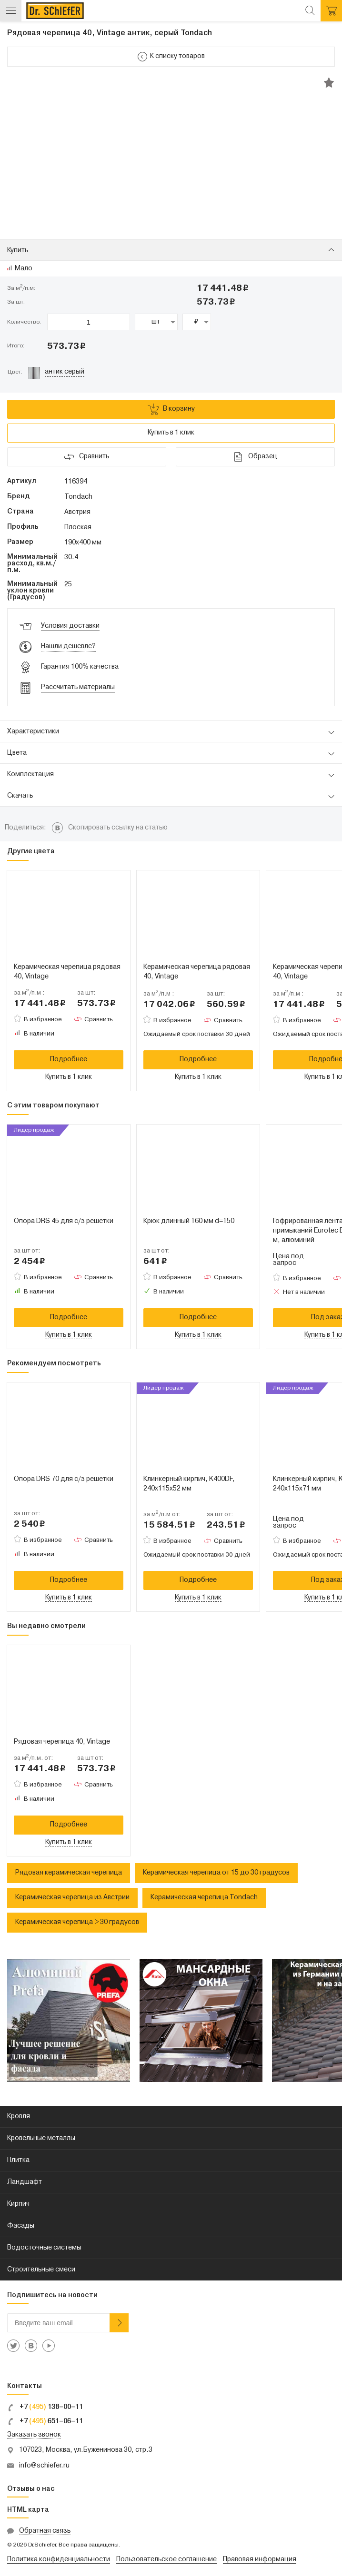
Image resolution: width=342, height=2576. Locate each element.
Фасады (20, 2226)
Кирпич (18, 2204)
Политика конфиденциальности (58, 2559)
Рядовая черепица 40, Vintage (62, 1742)
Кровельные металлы (41, 2138)
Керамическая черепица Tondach (204, 1898)
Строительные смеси (41, 2270)
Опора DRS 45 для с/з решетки (63, 1221)
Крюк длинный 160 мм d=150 (188, 1221)
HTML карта (28, 2510)
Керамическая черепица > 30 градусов (77, 1922)
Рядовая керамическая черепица (68, 1873)
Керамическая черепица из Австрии (72, 1898)
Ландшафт (24, 2182)
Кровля (18, 2116)
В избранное (43, 1019)
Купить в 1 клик (171, 433)
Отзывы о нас (31, 2489)
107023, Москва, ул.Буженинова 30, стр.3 (85, 2450)
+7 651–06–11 (45, 2421)
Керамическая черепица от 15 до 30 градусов (216, 1873)
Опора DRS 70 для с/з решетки (63, 1479)
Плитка (18, 2160)
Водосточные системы (44, 2248)
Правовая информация (259, 2559)
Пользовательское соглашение (166, 2559)
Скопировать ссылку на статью (118, 828)
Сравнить (98, 1019)
